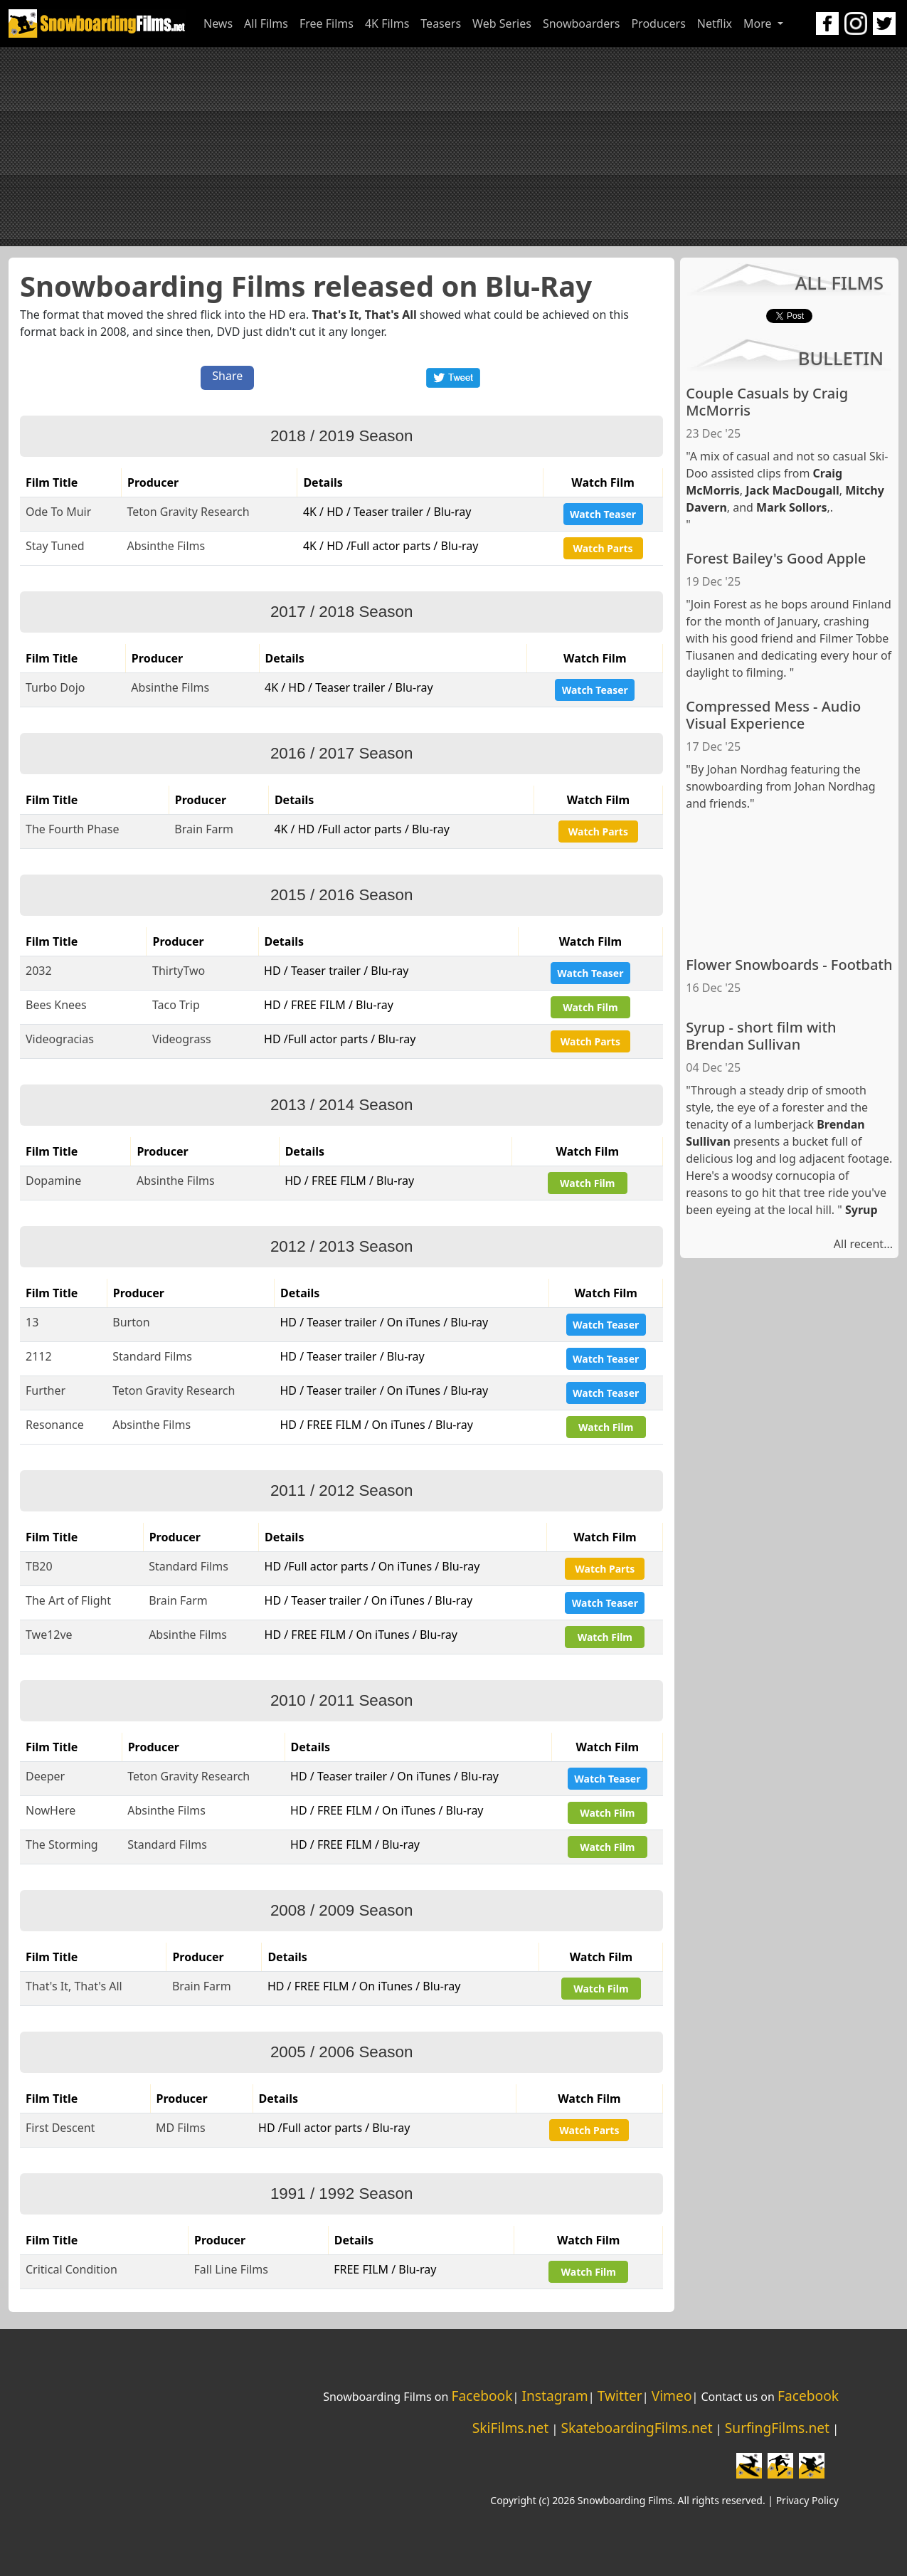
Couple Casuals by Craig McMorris (767, 402)
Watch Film (590, 1007)
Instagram (554, 2395)
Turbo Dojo (55, 687)
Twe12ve (49, 1634)
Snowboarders (581, 23)
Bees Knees (56, 1005)
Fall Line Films (231, 2269)
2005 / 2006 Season (341, 2052)
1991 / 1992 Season (341, 2193)
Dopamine (53, 1180)
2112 (39, 1356)
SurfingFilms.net (777, 2427)
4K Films (387, 23)
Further (45, 1390)
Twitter (620, 2395)
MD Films (181, 2128)
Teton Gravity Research (188, 511)
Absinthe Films (166, 546)
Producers (658, 23)
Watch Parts (602, 548)
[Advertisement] (454, 146)
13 (32, 1322)
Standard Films (152, 1356)
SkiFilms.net (510, 2427)
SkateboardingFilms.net (636, 2427)
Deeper (45, 1776)
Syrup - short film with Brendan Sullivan (761, 1036)
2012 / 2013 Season (341, 1246)
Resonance (55, 1424)
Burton (130, 1322)
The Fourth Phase (73, 829)
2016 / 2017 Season (341, 753)
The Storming (62, 1844)
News (218, 23)
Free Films (326, 23)
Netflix (714, 23)
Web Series (501, 23)
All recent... (863, 1244)
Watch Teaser (603, 514)
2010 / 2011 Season (341, 1700)
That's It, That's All (364, 314)
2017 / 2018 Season (341, 612)
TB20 (39, 1566)
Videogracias (60, 1039)
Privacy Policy (807, 2500)
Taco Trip (176, 1005)
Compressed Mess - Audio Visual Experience (773, 715)
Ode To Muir (58, 511)
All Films (266, 23)
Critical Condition (71, 2269)
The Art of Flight (68, 1600)
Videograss (181, 1039)
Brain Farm (203, 829)
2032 (39, 970)
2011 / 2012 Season (341, 1490)
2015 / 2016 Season (341, 895)
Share (227, 376)
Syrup (861, 1210)
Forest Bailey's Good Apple (776, 558)
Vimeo (672, 2395)
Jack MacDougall (792, 490)
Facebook (481, 2395)
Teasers (440, 23)
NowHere (50, 1810)
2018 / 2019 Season (341, 436)
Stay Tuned (55, 546)
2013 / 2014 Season (341, 1105)
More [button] (759, 23)
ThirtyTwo (178, 970)
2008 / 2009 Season (341, 1910)
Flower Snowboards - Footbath (789, 964)
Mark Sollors (791, 507)
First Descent (60, 2128)
